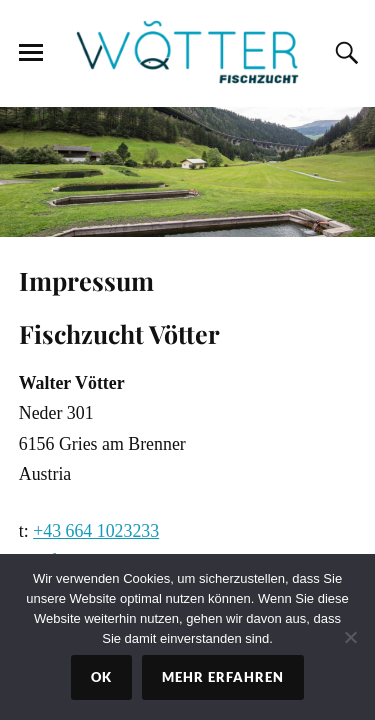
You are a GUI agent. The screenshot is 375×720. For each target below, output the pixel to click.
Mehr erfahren (223, 677)
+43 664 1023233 (96, 531)
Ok (101, 677)
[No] (350, 637)
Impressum (86, 280)
